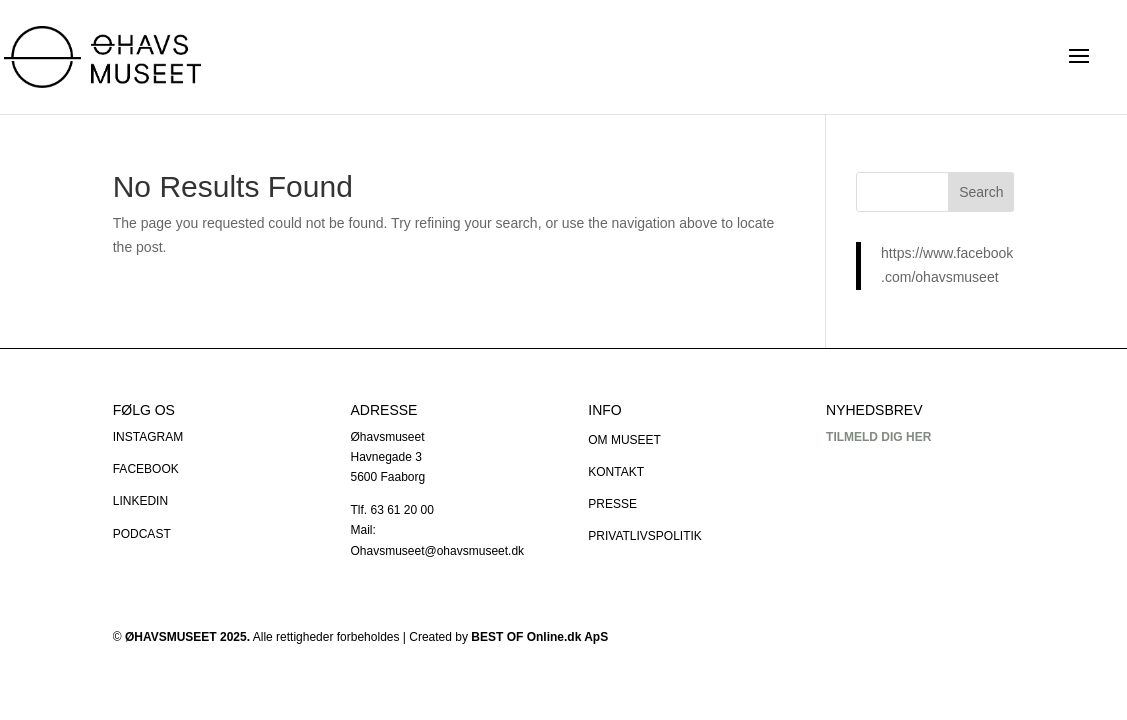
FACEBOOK (146, 469)
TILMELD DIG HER (878, 437)
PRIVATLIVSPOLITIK (645, 536)
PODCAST (142, 534)
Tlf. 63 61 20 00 (391, 510)
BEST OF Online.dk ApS (539, 637)
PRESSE (612, 504)
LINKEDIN (140, 501)
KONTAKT (616, 472)
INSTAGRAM (148, 437)
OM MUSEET (624, 440)
